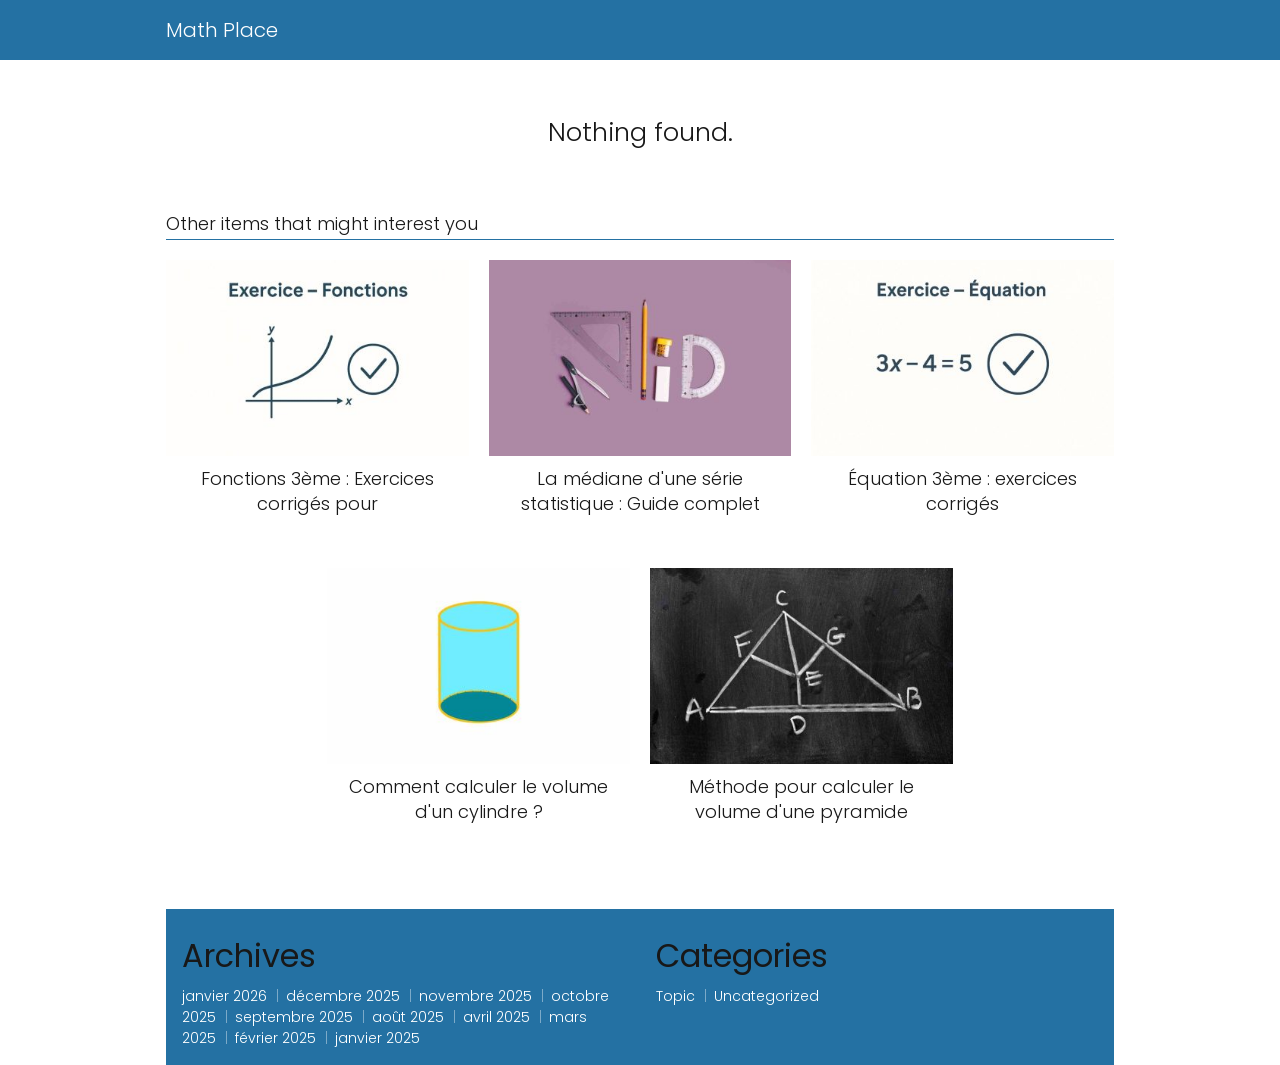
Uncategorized (766, 996)
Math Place (222, 30)
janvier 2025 (377, 1038)
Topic (675, 996)
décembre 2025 (343, 996)
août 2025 (408, 1017)
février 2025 (275, 1038)
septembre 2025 (294, 1017)
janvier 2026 (224, 996)
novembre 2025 (475, 996)
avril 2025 (496, 1017)
